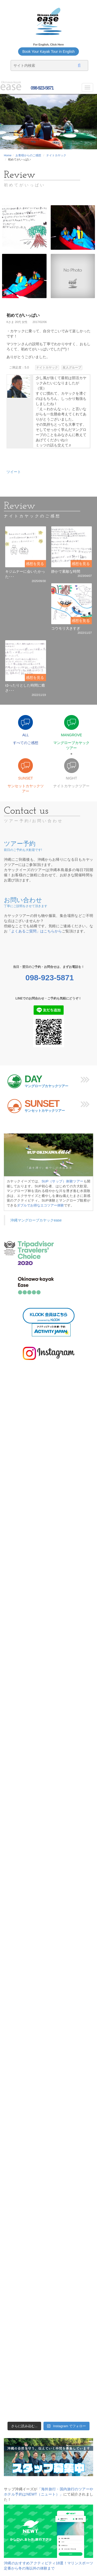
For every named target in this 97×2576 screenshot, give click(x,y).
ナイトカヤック (56, 155)
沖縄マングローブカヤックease (36, 1220)
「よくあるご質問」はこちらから (35, 931)
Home (7, 155)
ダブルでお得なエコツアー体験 (40, 1205)
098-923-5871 (41, 88)
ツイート (13, 472)
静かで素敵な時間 (65, 571)
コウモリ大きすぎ (65, 628)
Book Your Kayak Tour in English (48, 51)
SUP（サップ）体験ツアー (63, 1181)
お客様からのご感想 (28, 155)
